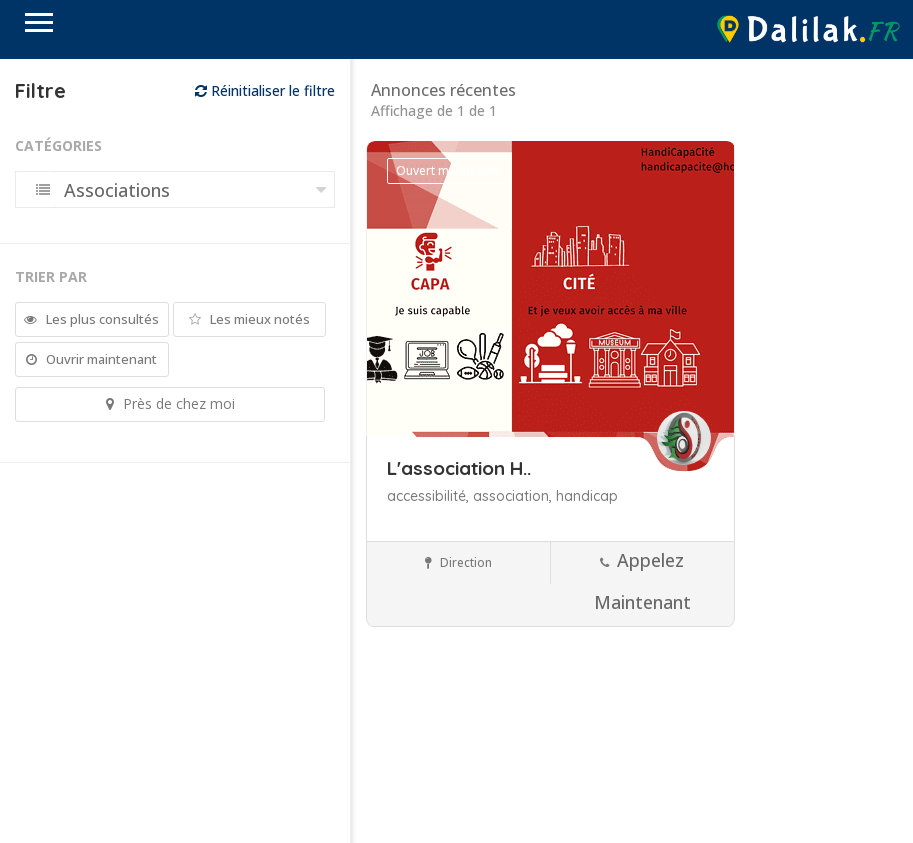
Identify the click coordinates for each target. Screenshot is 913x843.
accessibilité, (430, 496)
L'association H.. (459, 468)
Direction (458, 562)
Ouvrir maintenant (91, 359)
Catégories (58, 145)
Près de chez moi (170, 403)
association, (514, 496)
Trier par (51, 276)
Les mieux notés (249, 319)
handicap (587, 496)
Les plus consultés (91, 319)
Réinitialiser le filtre (265, 90)
